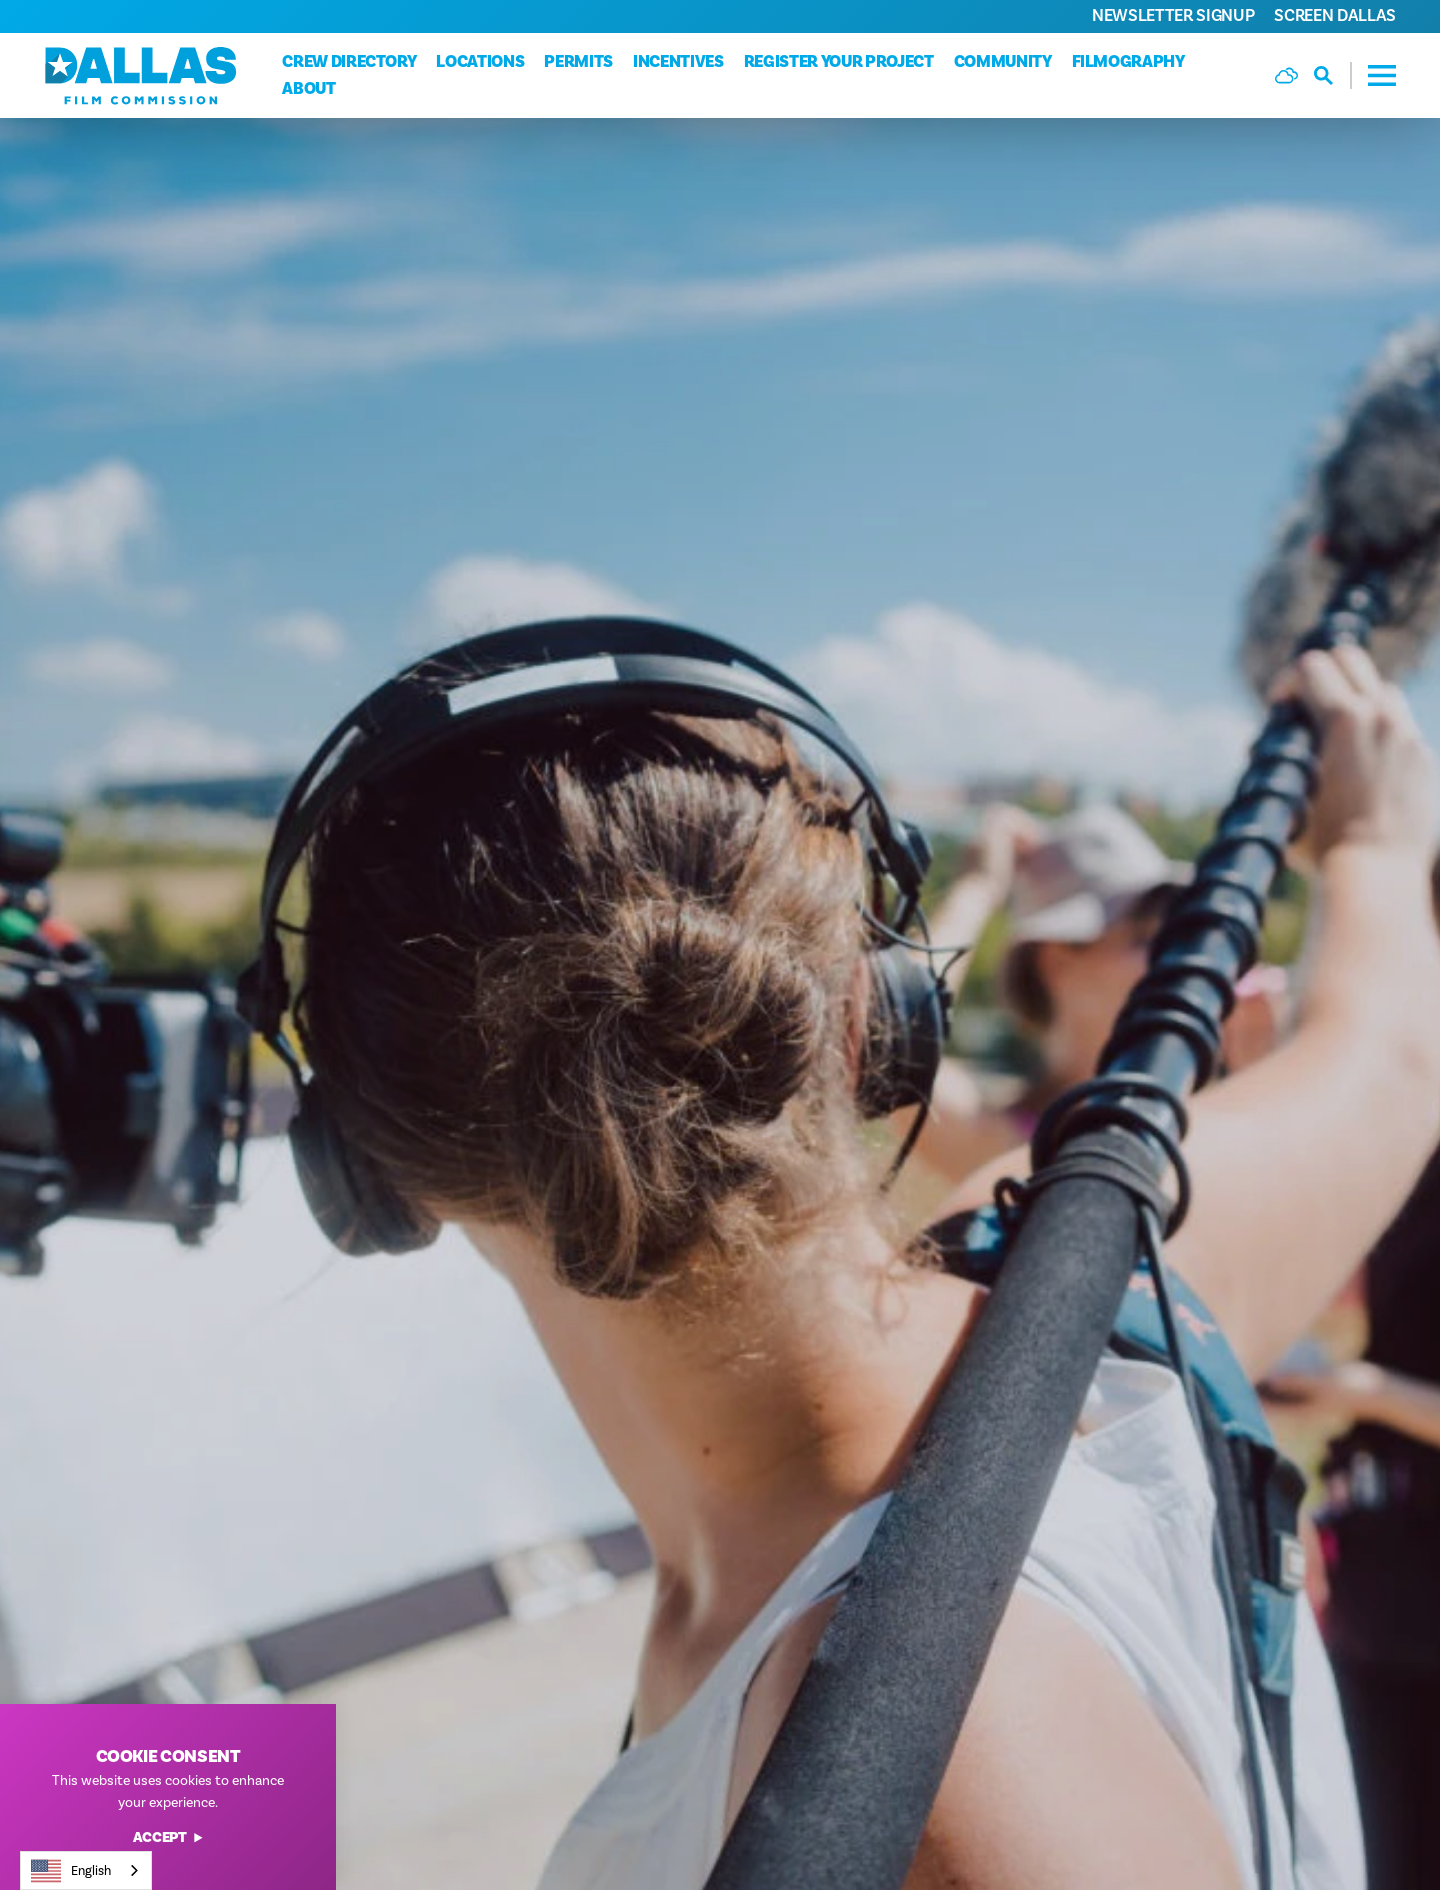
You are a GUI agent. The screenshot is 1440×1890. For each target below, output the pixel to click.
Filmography (1128, 62)
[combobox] (86, 1870)
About (308, 89)
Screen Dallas (1335, 15)
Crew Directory (349, 62)
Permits (578, 62)
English (71, 1871)
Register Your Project (839, 62)
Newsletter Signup (1173, 15)
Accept (168, 1838)
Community (1003, 62)
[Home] (141, 75)
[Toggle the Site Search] (1333, 75)
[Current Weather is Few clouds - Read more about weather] (1286, 75)
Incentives (678, 62)
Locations (480, 62)
